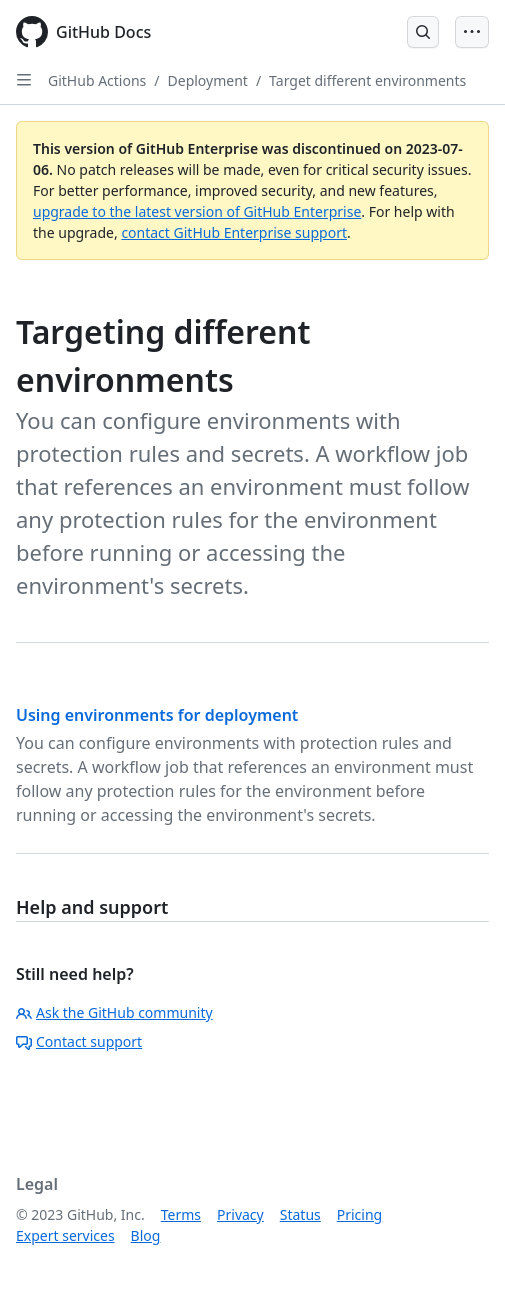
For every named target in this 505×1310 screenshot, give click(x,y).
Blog (146, 1235)
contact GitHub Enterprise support (234, 232)
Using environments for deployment (157, 715)
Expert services (65, 1235)
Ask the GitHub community (114, 1012)
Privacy (240, 1214)
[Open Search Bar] (423, 32)
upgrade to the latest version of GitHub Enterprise (197, 211)
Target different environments (367, 80)
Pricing (359, 1214)
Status (300, 1214)
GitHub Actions (97, 80)
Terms (181, 1214)
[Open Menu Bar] (472, 32)
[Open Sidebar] (24, 80)
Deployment (208, 80)
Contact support (79, 1041)
